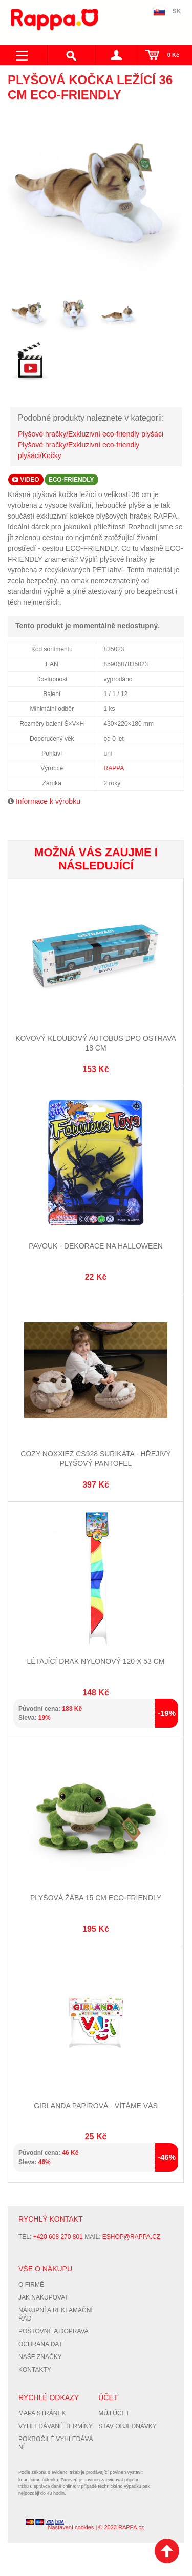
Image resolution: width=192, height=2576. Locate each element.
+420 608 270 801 (58, 2237)
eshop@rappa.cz (131, 2237)
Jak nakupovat (43, 2297)
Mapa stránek (42, 2413)
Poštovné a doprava (53, 2331)
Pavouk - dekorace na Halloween (96, 1246)
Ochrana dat (40, 2344)
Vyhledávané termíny (55, 2426)
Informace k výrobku (48, 801)
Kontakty (34, 2369)
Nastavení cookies (71, 2527)
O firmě (31, 2284)
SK (177, 11)
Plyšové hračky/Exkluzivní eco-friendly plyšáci (90, 434)
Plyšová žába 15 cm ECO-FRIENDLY (95, 1898)
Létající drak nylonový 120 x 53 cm (96, 1661)
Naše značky (40, 2357)
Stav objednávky (127, 2426)
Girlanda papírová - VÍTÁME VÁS (96, 2106)
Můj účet (114, 2413)
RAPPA (114, 768)
